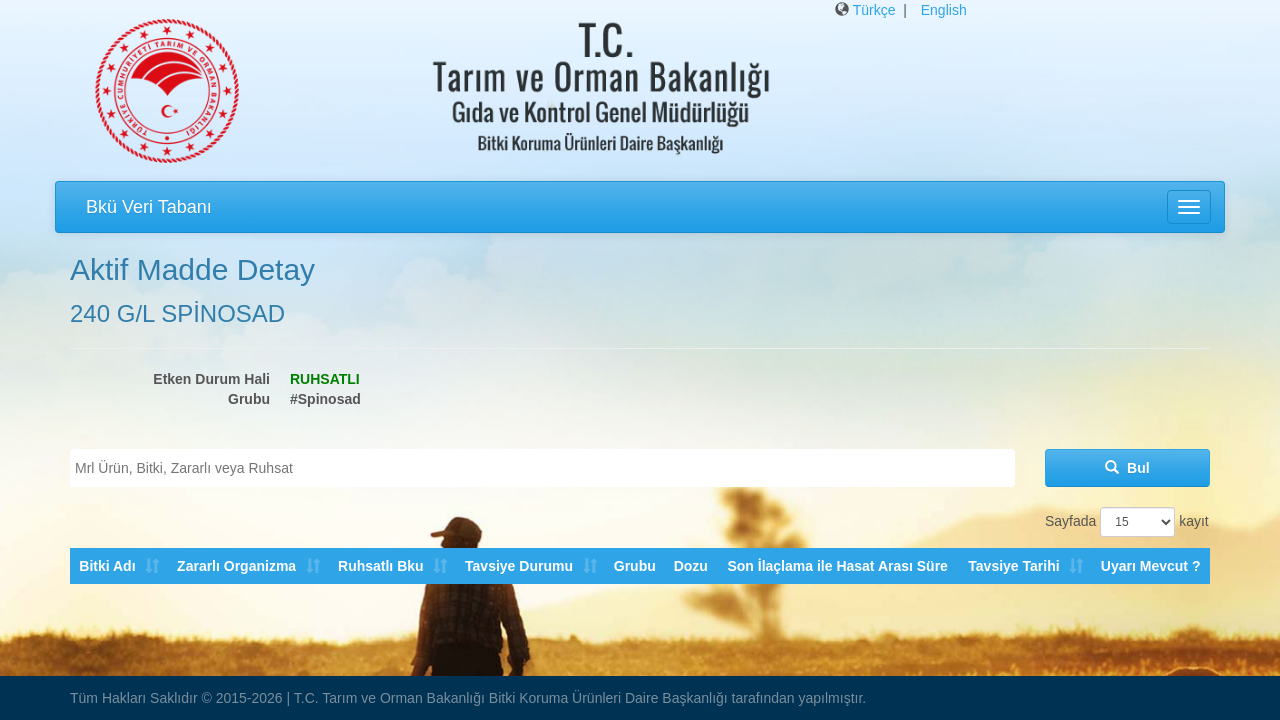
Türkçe (874, 10)
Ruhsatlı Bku (380, 566)
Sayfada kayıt (1127, 522)
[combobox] (542, 468)
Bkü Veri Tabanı (149, 207)
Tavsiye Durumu (518, 566)
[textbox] (547, 468)
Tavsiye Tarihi (1013, 566)
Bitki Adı (107, 566)
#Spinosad (325, 399)
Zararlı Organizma (236, 566)
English (944, 10)
